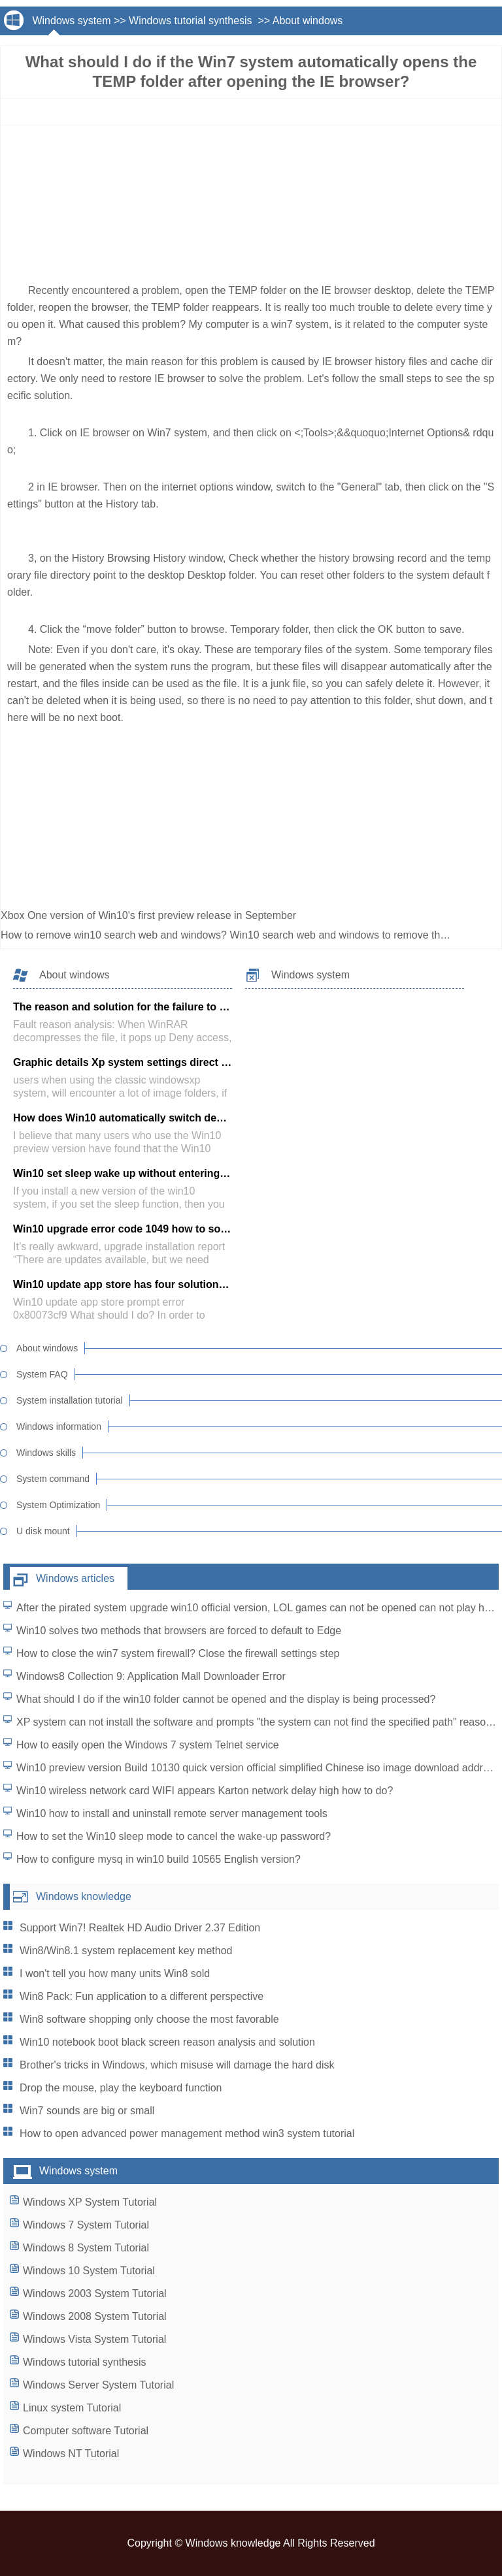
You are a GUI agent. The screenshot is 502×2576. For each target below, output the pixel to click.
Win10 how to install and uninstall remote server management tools (171, 1813)
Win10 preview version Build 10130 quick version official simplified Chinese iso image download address (257, 1767)
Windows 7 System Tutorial (86, 2224)
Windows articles (75, 1578)
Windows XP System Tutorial (90, 2202)
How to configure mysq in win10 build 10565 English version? (158, 1859)
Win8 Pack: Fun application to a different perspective (141, 1996)
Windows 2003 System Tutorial (95, 2293)
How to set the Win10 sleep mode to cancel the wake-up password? (173, 1836)
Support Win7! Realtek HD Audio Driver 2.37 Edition (140, 1927)
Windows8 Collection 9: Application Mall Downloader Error (151, 1676)
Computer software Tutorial (85, 2430)
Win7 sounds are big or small (87, 2110)
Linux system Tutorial (72, 2407)
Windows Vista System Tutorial (94, 2339)
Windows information (58, 1426)
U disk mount (43, 1531)
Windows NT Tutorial (71, 2453)
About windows (308, 20)
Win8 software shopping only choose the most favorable (149, 2019)
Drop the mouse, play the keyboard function (121, 2087)
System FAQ (42, 1374)
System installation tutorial (69, 1400)
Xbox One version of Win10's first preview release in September (150, 915)
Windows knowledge (83, 1896)
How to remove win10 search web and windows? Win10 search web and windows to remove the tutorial (242, 935)
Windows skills (46, 1452)
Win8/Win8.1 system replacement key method (126, 1950)
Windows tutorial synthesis (192, 20)
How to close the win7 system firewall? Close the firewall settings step (177, 1653)
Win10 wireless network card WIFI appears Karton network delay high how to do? (204, 1790)
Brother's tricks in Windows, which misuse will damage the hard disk (177, 2064)
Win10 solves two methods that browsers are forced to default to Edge (178, 1630)
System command (53, 1478)
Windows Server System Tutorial (98, 2385)
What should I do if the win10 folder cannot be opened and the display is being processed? (225, 1699)
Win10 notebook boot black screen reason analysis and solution (167, 2042)
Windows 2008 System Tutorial (95, 2316)
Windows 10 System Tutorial (89, 2270)
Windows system (71, 20)
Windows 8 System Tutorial (86, 2247)
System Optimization (58, 1505)
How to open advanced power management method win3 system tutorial (187, 2133)
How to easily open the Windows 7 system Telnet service (147, 1744)
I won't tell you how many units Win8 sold (115, 1973)
